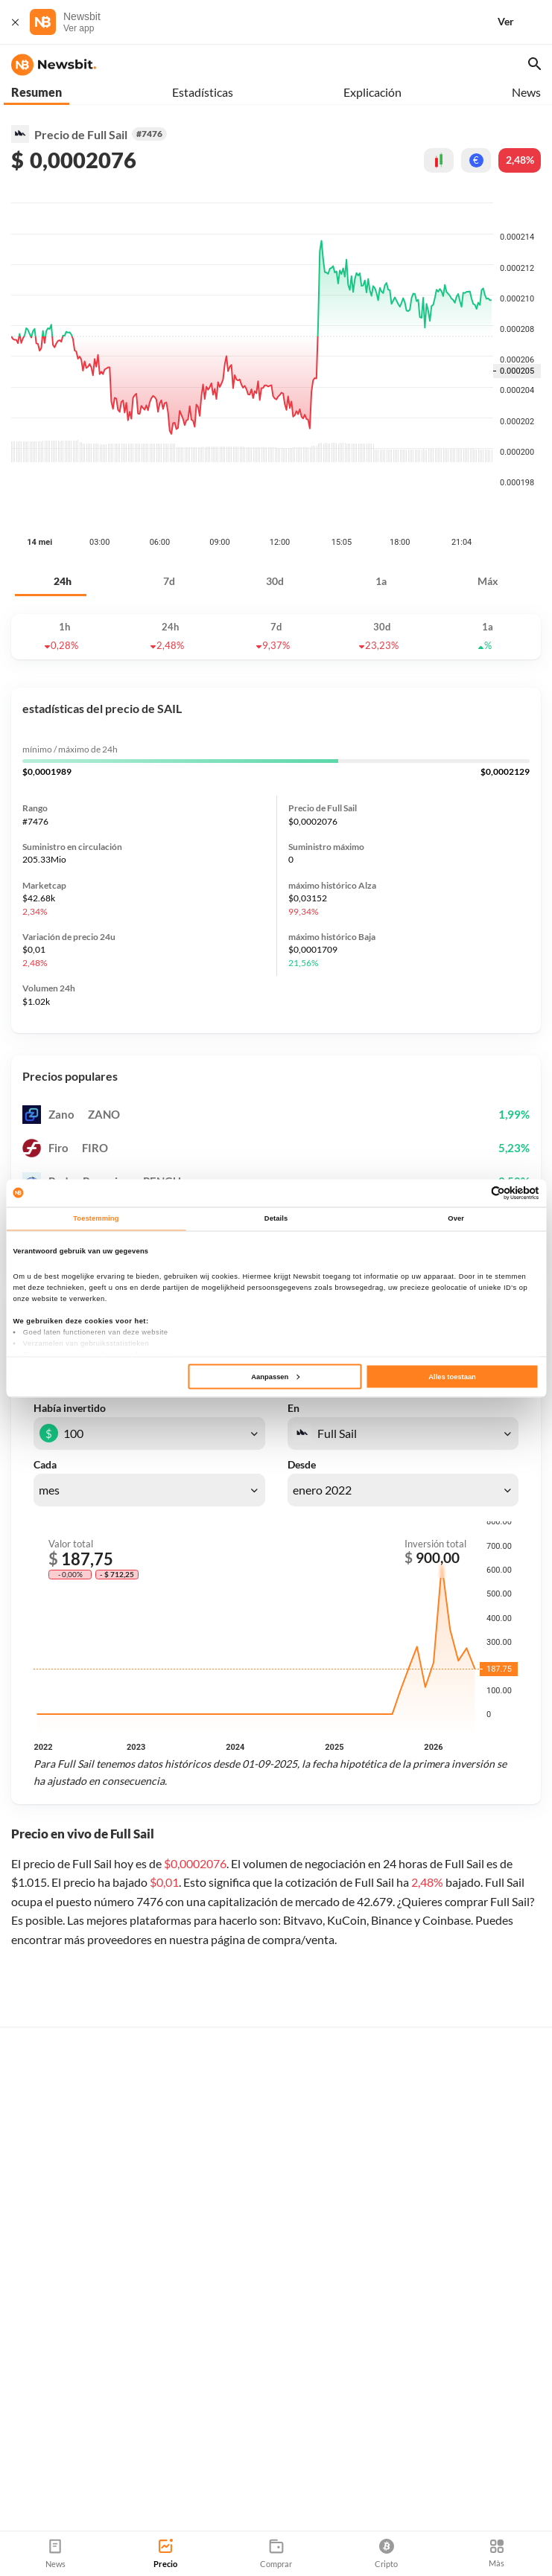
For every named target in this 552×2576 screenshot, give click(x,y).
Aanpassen (275, 1376)
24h (63, 507)
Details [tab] (276, 1218)
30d (275, 507)
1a (381, 507)
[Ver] (524, 22)
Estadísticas (202, 92)
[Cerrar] (15, 22)
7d (169, 507)
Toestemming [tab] (95, 1218)
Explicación (372, 92)
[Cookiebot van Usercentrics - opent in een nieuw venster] (474, 1193)
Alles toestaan (451, 1376)
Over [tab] (456, 1218)
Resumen (36, 92)
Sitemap (188, 2484)
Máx (488, 507)
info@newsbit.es (49, 2445)
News (526, 92)
